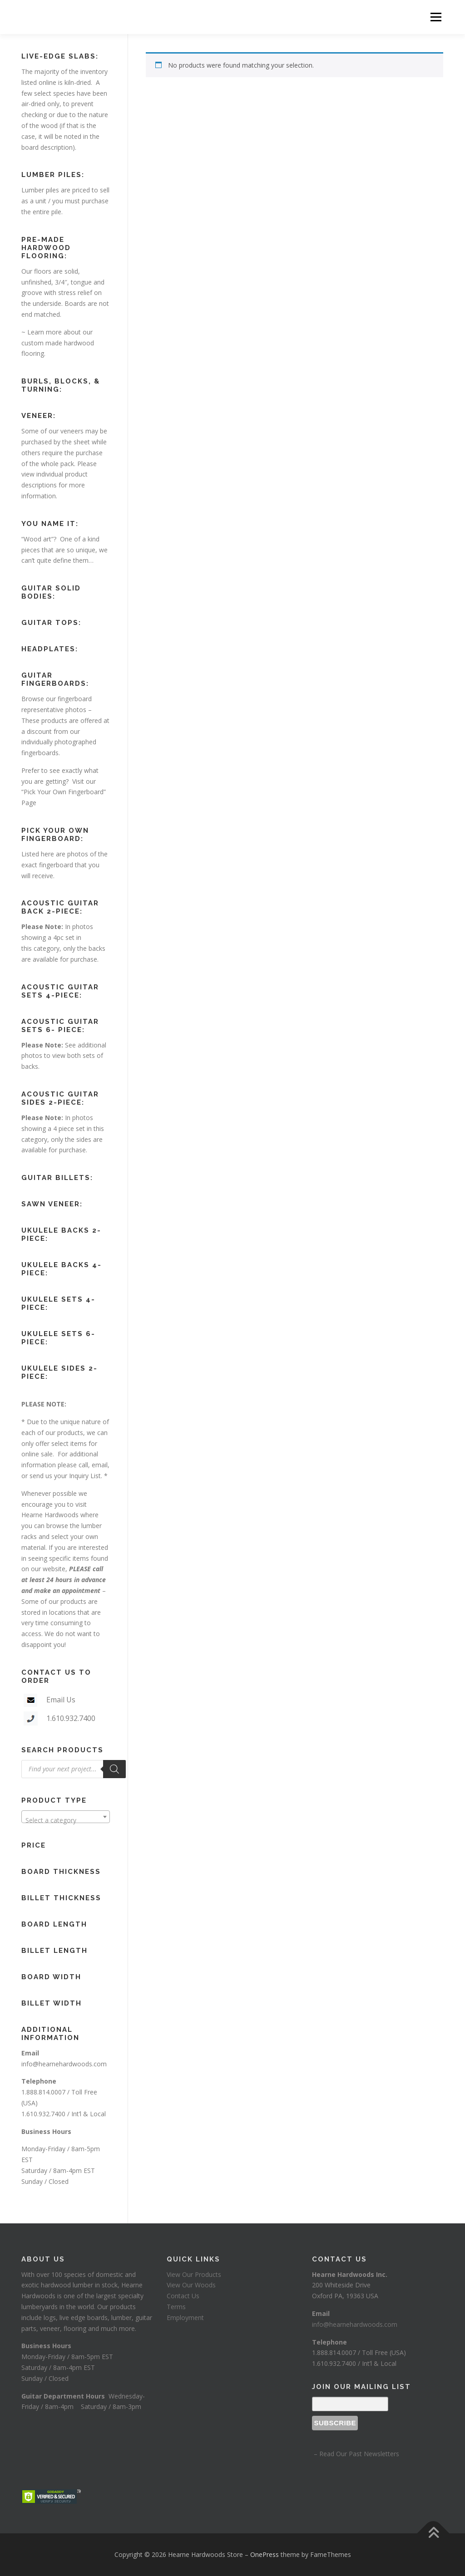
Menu (436, 17)
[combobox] (65, 1816)
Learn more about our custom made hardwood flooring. (57, 343)
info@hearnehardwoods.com (64, 2064)
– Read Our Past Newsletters (355, 2453)
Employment (185, 2317)
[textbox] (65, 1820)
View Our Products (194, 2274)
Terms (176, 2306)
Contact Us (183, 2295)
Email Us (60, 1700)
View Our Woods (191, 2285)
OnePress (264, 2554)
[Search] (114, 1769)
